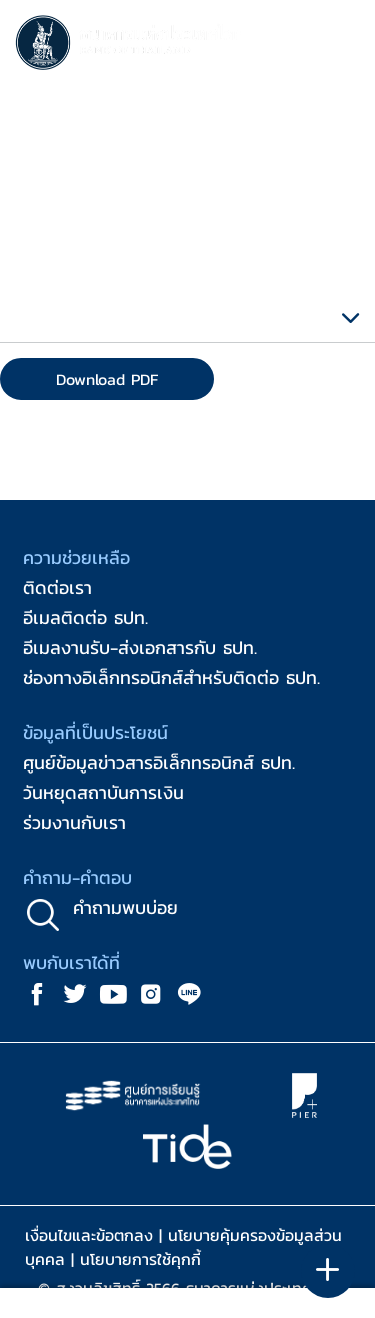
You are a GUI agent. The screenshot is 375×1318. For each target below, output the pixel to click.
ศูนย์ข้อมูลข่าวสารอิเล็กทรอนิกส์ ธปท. (159, 762)
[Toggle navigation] (340, 46)
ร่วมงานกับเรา (74, 822)
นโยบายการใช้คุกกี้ (140, 1259)
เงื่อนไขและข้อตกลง (89, 1235)
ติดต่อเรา (57, 587)
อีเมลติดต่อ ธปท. (85, 617)
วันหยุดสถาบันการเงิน (103, 792)
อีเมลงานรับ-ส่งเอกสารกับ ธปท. (140, 647)
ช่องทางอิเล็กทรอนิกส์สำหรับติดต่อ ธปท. (171, 677)
